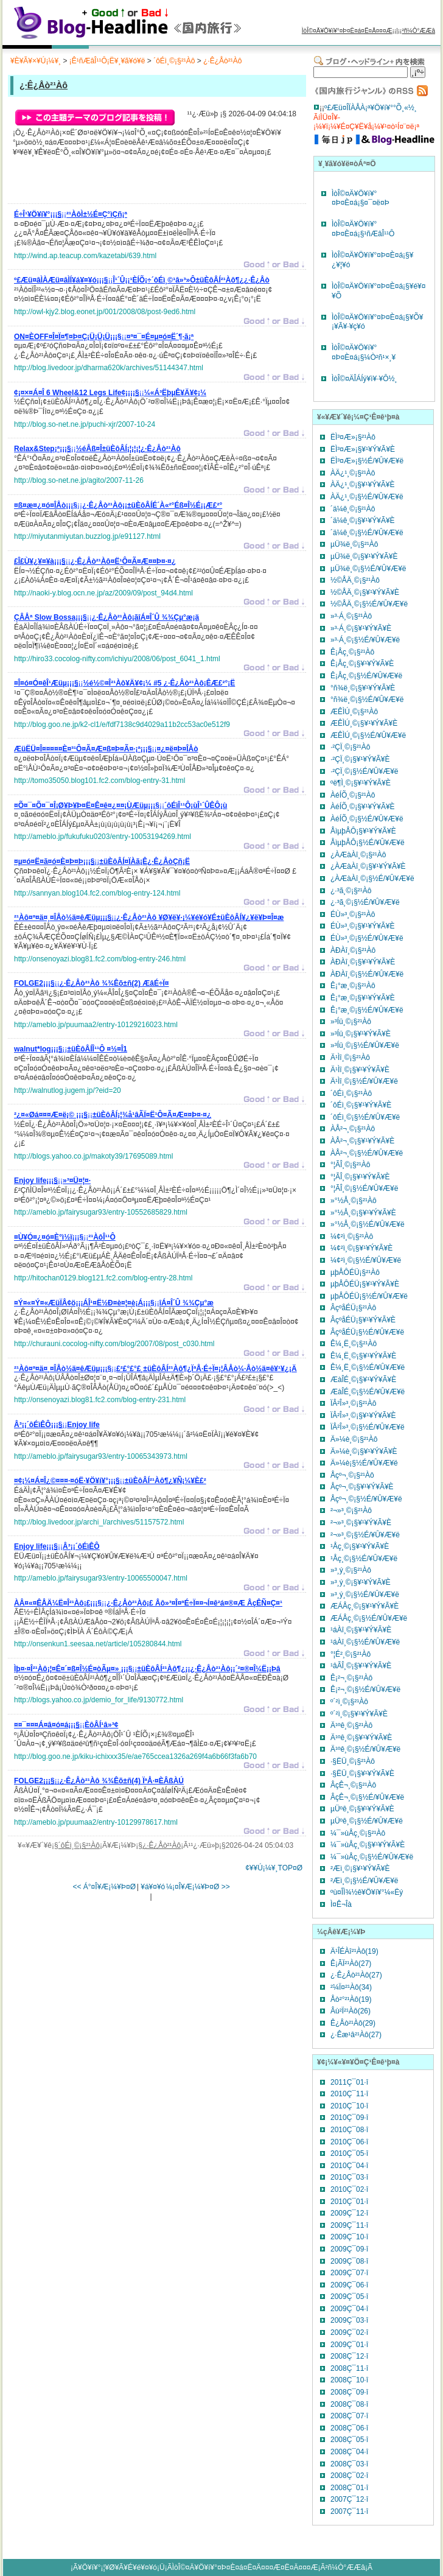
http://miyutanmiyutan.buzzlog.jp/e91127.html (87, 536)
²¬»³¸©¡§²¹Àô (351, 1510)
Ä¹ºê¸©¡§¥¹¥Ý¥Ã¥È (361, 1737)
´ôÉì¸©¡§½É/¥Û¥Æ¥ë (365, 1117)
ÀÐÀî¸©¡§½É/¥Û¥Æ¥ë (366, 974)
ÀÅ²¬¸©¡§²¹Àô (352, 1129)
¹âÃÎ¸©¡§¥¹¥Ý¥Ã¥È (360, 1666)
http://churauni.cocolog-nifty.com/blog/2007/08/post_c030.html (114, 1343)
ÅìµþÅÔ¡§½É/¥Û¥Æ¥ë (367, 842)
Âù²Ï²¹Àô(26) (350, 2011)
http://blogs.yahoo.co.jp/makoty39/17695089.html (93, 1156)
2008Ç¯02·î (349, 2475)
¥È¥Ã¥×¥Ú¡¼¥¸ (35, 61)
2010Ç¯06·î (349, 2142)
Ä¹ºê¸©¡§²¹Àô (351, 1725)
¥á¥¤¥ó (153, 1887)
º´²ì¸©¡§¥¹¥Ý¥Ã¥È (359, 1714)
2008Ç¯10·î (349, 2380)
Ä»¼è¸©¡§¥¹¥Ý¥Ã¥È (363, 1451)
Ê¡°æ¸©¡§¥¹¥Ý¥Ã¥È (362, 998)
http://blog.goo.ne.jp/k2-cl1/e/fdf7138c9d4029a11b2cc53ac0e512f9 (122, 724)
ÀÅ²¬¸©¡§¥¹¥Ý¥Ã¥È (362, 1141)
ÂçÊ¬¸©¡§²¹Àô (353, 1785)
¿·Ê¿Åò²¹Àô (222, 61)
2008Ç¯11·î (349, 2368)
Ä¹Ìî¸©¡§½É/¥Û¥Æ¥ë (364, 1081)
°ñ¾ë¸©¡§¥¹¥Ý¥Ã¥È (362, 688)
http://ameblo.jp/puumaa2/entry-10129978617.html (96, 1822)
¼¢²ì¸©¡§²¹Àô (351, 1236)
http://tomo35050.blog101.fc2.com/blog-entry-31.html (100, 780)
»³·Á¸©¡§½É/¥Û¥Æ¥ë (365, 640)
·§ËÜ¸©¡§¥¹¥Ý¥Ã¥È (362, 1773)
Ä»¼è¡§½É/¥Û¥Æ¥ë (364, 1463)
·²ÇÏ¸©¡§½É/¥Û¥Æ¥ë (364, 771)
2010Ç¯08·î (349, 2129)
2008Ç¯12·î (349, 2356)
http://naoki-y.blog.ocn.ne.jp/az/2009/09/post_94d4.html (103, 593)
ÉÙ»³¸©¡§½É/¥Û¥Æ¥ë (366, 938)
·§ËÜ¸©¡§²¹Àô (352, 1761)
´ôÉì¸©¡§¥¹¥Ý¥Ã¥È (360, 1105)
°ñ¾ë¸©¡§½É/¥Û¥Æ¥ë (366, 699)
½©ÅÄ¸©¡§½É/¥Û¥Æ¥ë (369, 604)
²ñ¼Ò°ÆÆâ (418, 30)
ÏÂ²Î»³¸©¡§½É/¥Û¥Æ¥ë (367, 1427)
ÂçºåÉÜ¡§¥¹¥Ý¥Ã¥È (363, 1320)
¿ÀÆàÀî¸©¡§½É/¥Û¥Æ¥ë (372, 878)
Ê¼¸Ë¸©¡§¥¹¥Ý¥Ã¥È (363, 1356)
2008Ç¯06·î (349, 2428)
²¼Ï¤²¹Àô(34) (351, 1987)
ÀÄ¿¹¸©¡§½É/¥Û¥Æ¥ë (366, 497)
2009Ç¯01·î (349, 2344)
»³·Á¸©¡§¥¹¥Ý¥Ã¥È (360, 628)
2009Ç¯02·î (349, 2332)
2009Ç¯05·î (349, 2296)
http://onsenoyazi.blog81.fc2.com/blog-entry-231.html (100, 1399)
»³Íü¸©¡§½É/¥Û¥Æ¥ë (364, 1045)
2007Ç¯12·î (349, 2499)
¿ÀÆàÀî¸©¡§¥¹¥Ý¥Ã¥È (368, 866)
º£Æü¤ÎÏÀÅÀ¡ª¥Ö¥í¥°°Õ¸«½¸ (370, 108)
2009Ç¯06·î (349, 2285)
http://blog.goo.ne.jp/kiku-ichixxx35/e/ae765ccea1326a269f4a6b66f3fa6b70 (135, 1756)
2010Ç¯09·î (349, 2117)
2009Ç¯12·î (349, 2213)
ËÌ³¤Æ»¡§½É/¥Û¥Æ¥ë (366, 461)
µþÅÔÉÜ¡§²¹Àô (355, 1272)
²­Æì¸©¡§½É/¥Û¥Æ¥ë (364, 1880)
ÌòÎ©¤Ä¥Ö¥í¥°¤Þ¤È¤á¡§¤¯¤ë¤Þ (360, 198)
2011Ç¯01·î (349, 2082)
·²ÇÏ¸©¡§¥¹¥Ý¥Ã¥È (360, 759)
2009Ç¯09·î (349, 2249)
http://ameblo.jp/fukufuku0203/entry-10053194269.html (102, 836)
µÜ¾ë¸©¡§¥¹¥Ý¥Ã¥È (363, 556)
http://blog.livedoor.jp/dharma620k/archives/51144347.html (108, 367)
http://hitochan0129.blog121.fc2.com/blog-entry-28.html (103, 1278)
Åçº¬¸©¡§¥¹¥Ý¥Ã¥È (362, 1487)
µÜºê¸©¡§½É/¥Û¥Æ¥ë (366, 1821)
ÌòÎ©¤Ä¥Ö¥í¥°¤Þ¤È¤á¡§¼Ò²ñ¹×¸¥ (364, 352)
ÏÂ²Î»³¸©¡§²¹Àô (353, 1403)
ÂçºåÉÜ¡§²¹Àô (353, 1308)
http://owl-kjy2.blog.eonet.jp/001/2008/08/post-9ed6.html (104, 311)
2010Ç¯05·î (349, 2153)
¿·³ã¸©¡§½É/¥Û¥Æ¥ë (365, 902)
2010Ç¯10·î (349, 2106)
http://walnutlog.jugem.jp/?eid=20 (67, 1090)
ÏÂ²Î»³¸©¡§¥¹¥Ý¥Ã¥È (363, 1415)
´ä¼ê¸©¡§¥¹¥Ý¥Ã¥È (362, 520)
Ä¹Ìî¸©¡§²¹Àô (350, 1057)
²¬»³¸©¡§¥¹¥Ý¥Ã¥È (360, 1522)
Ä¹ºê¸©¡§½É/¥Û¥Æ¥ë (365, 1749)
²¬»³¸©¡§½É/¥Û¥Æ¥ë (365, 1535)
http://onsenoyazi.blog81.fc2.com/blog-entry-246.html (100, 959)
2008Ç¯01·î (349, 2487)
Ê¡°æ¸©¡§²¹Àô (352, 985)
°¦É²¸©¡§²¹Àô (350, 1654)
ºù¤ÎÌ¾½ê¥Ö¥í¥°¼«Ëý (366, 1892)
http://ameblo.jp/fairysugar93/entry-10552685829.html (100, 1212)
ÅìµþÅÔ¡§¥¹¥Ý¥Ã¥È (363, 831)
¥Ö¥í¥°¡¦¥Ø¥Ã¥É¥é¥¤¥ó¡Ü (121, 2567)
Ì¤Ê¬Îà (341, 1904)
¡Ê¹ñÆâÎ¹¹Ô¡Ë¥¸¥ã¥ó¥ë (107, 61)
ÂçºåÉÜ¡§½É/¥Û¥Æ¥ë (367, 1332)
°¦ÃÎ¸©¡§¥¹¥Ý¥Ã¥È (359, 1177)
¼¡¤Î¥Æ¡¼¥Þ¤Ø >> (198, 1887)
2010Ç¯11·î (349, 2094)
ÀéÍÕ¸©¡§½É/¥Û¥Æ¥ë (366, 819)
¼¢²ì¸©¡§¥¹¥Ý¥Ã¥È (361, 1248)
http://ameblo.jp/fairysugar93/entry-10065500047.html (100, 1578)
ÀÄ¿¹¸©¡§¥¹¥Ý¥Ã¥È (362, 484)
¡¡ (70, 216)
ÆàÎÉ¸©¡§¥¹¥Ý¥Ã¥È (363, 1379)
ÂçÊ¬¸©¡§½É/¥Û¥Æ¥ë (367, 1797)
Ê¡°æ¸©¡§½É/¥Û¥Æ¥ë (366, 1010)
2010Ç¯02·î (349, 2189)
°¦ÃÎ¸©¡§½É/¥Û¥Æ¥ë (364, 1188)
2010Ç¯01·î (349, 2201)
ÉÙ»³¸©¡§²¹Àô (352, 914)
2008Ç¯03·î (349, 2464)
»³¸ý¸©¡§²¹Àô (350, 1570)
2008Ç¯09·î (349, 2392)
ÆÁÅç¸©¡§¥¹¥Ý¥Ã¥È (364, 1606)
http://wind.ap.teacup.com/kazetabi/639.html (85, 255)
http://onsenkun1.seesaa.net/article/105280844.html (98, 1644)
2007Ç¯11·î (349, 2511)
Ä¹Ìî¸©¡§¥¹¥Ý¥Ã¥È (359, 1069)
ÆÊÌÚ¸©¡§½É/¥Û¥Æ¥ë (368, 735)
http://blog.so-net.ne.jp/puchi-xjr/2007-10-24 (84, 424)
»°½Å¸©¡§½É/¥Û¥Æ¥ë (367, 1224)
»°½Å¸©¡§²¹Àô (353, 1200)
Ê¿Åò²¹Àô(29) (352, 2023)
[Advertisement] (156, 183)
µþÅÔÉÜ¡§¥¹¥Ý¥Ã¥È (364, 1284)
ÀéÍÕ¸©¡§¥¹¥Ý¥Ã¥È (362, 806)
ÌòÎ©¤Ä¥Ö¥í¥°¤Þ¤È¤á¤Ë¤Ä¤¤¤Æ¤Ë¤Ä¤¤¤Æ (245, 2567)
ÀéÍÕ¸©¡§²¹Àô (352, 795)
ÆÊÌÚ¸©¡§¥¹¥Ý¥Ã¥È (363, 723)
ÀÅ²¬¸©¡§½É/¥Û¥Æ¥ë (366, 1153)
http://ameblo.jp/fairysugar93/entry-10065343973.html (100, 1456)
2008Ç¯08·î (349, 2404)
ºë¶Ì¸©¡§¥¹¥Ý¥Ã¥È (360, 783)
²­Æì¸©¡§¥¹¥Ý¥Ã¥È (360, 1868)
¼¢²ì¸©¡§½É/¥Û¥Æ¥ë (365, 1260)
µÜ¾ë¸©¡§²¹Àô (354, 544)
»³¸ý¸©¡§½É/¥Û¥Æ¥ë (364, 1594)
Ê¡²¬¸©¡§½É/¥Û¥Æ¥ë (365, 1689)
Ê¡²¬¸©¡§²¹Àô (351, 1678)
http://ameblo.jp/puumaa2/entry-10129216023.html (96, 1024)
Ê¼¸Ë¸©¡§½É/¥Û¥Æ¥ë (367, 1367)
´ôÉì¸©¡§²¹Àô (174, 61)
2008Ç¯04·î (349, 2452)
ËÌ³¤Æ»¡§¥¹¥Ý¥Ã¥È (362, 449)
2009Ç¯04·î (349, 2308)
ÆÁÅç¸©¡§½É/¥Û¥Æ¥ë (368, 1618)
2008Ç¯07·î (349, 2416)
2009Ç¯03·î (349, 2320)
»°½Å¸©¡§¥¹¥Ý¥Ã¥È (363, 1213)
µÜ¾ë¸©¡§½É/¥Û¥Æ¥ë (368, 568)
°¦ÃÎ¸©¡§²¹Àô (350, 1164)
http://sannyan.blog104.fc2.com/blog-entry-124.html (97, 893)
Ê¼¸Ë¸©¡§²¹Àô (353, 1343)
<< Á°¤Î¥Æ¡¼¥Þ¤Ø (104, 1887)
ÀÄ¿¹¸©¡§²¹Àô (352, 473)
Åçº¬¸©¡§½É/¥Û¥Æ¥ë (366, 1499)
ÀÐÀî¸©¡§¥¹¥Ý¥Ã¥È (362, 962)
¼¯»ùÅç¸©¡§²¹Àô (357, 1833)
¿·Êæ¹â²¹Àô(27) (356, 2034)
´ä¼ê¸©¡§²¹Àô (352, 509)
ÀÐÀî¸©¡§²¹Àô (352, 950)
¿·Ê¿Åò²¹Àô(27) (356, 1975)
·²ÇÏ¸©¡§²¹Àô (350, 747)
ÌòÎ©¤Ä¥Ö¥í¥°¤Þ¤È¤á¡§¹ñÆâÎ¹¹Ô (363, 229)
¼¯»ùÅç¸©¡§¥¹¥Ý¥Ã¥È (367, 1845)
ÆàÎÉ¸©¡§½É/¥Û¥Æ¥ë (367, 1392)
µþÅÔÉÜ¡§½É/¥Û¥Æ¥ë (369, 1296)
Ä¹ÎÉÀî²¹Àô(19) (354, 1951)
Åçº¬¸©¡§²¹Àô (352, 1475)
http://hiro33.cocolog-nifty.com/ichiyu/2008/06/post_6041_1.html (117, 659)
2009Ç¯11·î (349, 2225)
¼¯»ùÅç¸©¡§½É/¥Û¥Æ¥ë (371, 1857)
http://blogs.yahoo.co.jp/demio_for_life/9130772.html (98, 1700)
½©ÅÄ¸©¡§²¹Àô (355, 580)
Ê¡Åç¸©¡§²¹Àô (352, 652)
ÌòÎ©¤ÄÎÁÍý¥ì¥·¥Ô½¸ (364, 378)
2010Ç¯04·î (349, 2165)
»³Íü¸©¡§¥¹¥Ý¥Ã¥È (360, 1034)
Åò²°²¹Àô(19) (350, 1999)
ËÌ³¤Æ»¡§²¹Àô (352, 437)
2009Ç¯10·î (349, 2237)
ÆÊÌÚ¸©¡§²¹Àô (354, 711)
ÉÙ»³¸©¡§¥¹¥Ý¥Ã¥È (362, 926)
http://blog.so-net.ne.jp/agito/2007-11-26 (79, 480)
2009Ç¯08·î (349, 2261)
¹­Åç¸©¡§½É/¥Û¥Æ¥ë (363, 1558)
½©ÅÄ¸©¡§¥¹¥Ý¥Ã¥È (364, 592)
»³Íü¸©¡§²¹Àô (350, 1021)
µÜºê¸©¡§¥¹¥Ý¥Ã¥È (362, 1809)
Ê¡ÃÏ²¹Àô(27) (350, 1963)
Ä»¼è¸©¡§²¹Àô (354, 1439)
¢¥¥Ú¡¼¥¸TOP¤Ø (273, 1868)
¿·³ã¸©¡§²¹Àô (351, 890)
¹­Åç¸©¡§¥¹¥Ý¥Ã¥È (359, 1546)
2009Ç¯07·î (349, 2273)
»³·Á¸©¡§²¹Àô (351, 616)
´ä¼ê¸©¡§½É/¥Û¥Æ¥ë (366, 532)
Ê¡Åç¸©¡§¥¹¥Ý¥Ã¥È (362, 663)
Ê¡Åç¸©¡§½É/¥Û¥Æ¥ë (366, 676)
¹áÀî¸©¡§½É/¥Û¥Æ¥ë (365, 1642)
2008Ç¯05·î (349, 2439)
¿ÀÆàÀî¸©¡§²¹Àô (358, 855)
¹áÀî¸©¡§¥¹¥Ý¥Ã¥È (360, 1630)
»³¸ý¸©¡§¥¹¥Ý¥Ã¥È (360, 1582)
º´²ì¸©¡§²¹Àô (349, 1701)
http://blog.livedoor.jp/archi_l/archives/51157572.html (99, 1522)
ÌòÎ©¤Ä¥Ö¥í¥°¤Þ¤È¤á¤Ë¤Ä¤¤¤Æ (347, 30)
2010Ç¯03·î (349, 2177)
